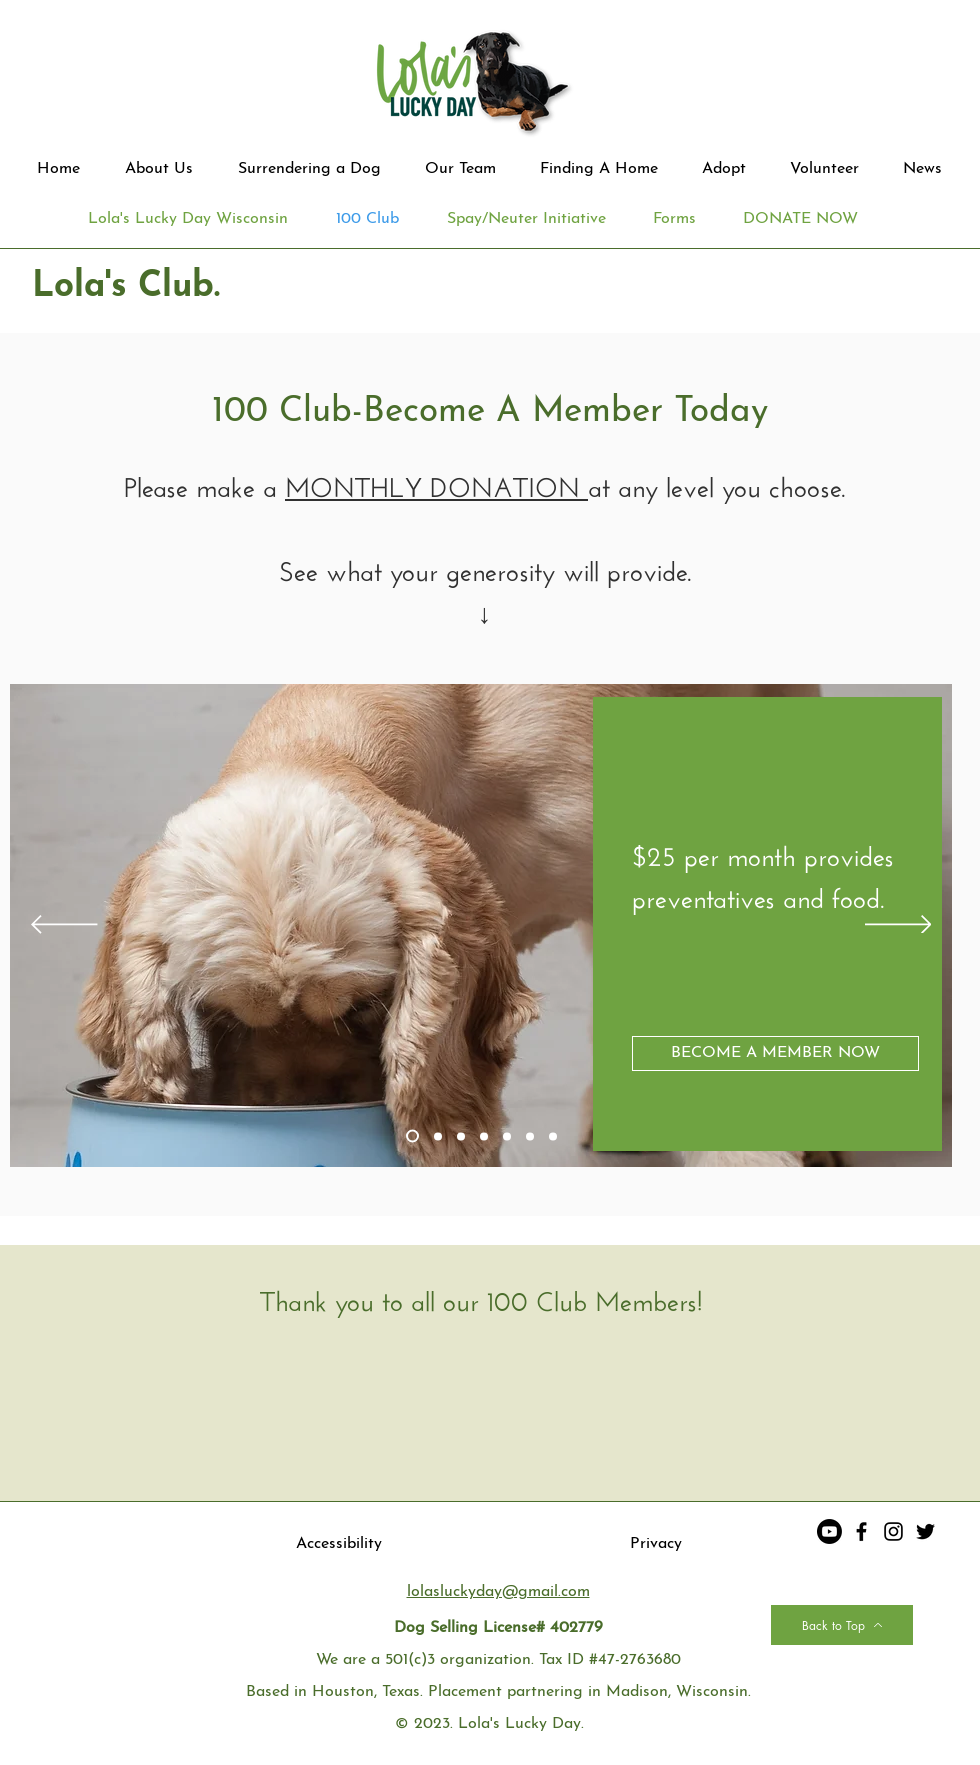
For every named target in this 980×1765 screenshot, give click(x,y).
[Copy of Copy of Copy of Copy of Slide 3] (553, 1136)
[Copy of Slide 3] (484, 1136)
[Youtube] (829, 1531)
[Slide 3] (461, 1136)
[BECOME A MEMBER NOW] (775, 1053)
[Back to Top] (842, 1625)
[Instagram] (893, 1531)
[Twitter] (925, 1531)
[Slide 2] (438, 1136)
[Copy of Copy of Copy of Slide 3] (530, 1136)
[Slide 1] (412, 1136)
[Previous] (64, 926)
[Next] (898, 926)
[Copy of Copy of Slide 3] (507, 1136)
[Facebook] (861, 1531)
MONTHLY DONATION (436, 483)
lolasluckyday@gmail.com (498, 1592)
